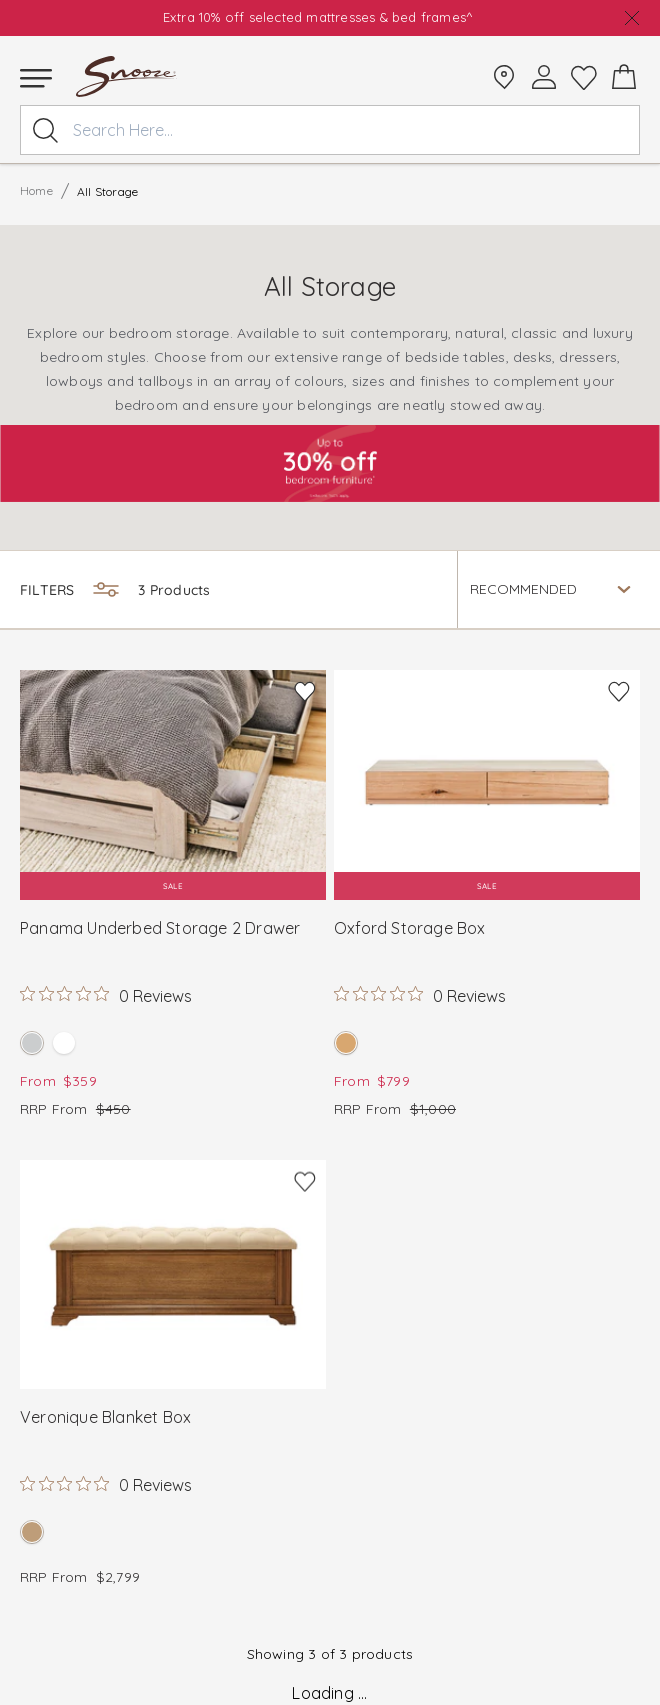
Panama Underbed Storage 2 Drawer (160, 928)
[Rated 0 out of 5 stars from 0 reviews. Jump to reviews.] (106, 995)
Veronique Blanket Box (105, 1417)
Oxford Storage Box (410, 928)
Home (36, 190)
